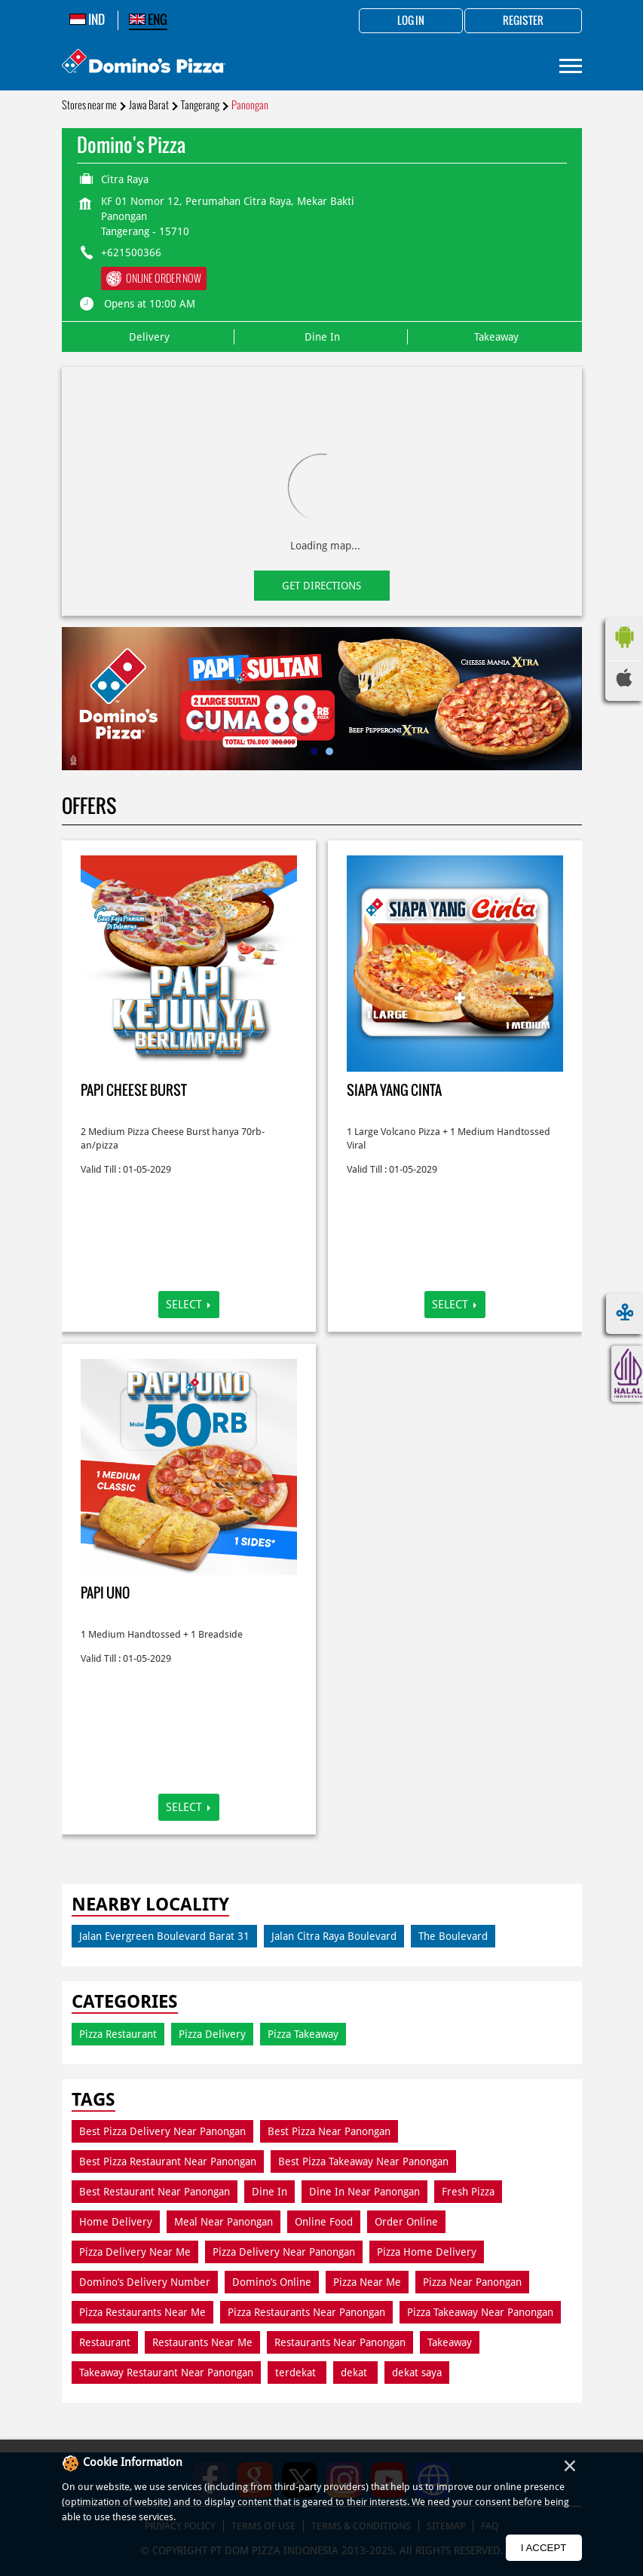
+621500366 (131, 252)
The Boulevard (453, 1936)
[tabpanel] (322, 699)
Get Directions (321, 586)
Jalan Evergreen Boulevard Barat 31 (164, 1936)
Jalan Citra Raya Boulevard (334, 1936)
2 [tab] (329, 751)
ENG (148, 20)
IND (87, 20)
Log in (410, 21)
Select (184, 1304)
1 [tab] (314, 751)
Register (523, 21)
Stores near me (89, 105)
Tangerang (200, 105)
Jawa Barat (149, 105)
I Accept (544, 2547)
